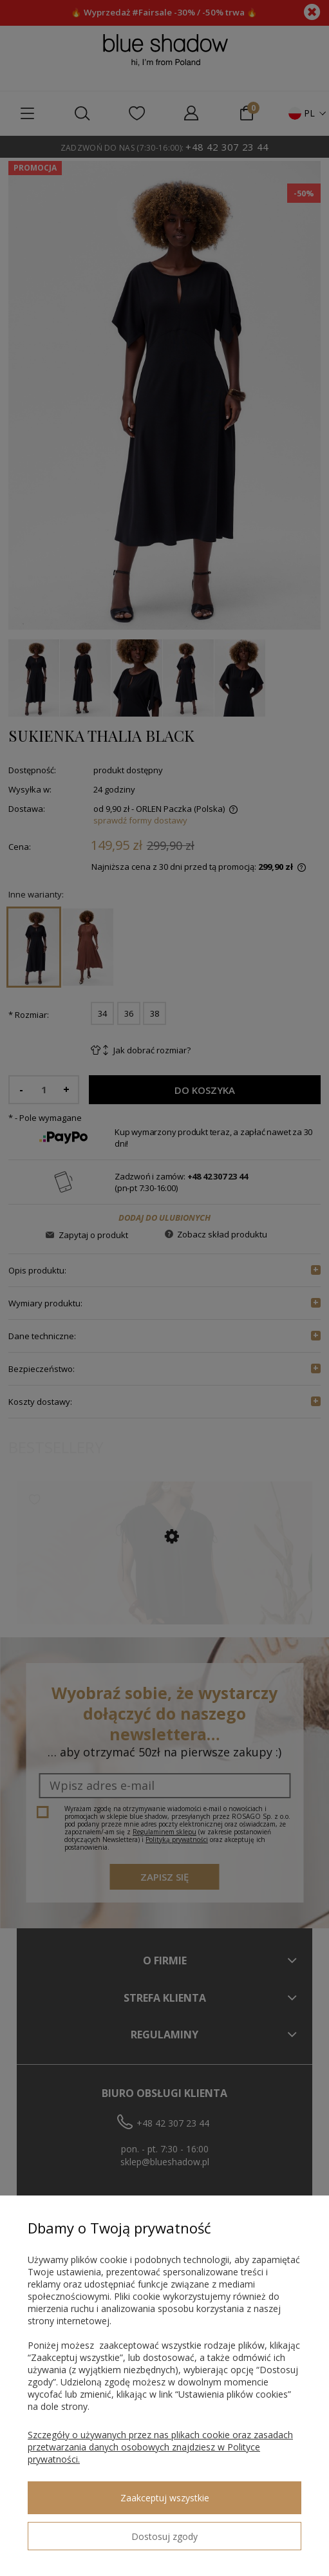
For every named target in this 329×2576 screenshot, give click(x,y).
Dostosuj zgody (164, 2536)
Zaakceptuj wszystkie (164, 2498)
